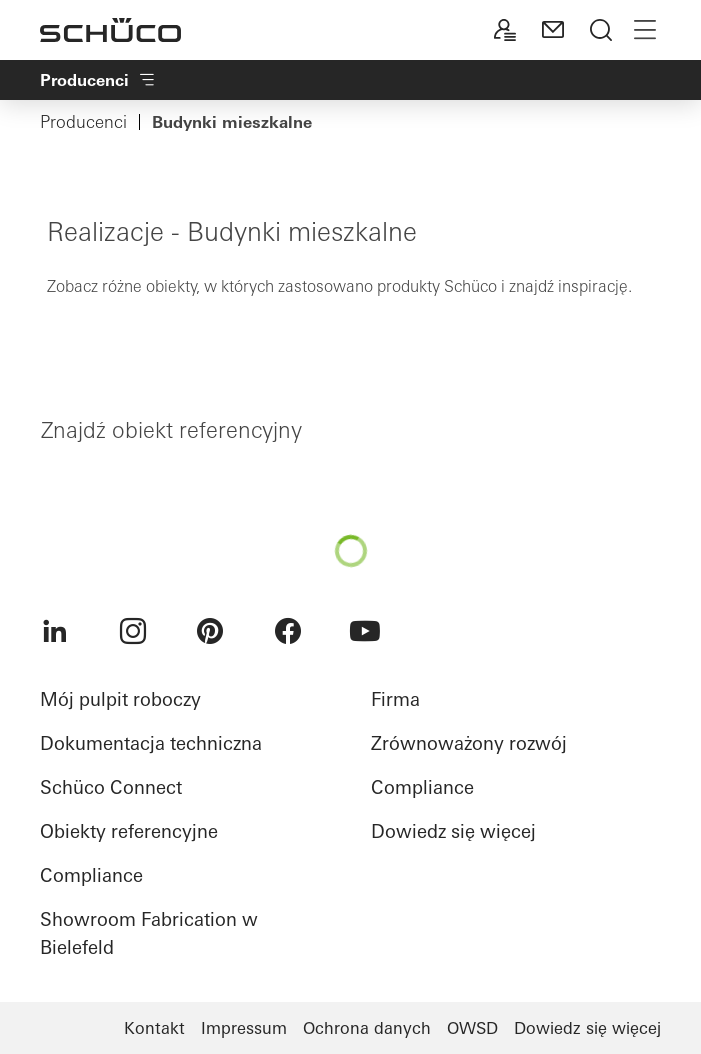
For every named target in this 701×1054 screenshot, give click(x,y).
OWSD (472, 1028)
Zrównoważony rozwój (469, 743)
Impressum (244, 1028)
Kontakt (154, 1028)
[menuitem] (55, 631)
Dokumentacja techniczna (151, 743)
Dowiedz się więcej (453, 831)
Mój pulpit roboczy (120, 699)
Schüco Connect (111, 787)
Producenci (83, 122)
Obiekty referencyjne (129, 831)
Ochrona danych (367, 1028)
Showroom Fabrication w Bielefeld (149, 933)
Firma (395, 699)
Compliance (91, 875)
